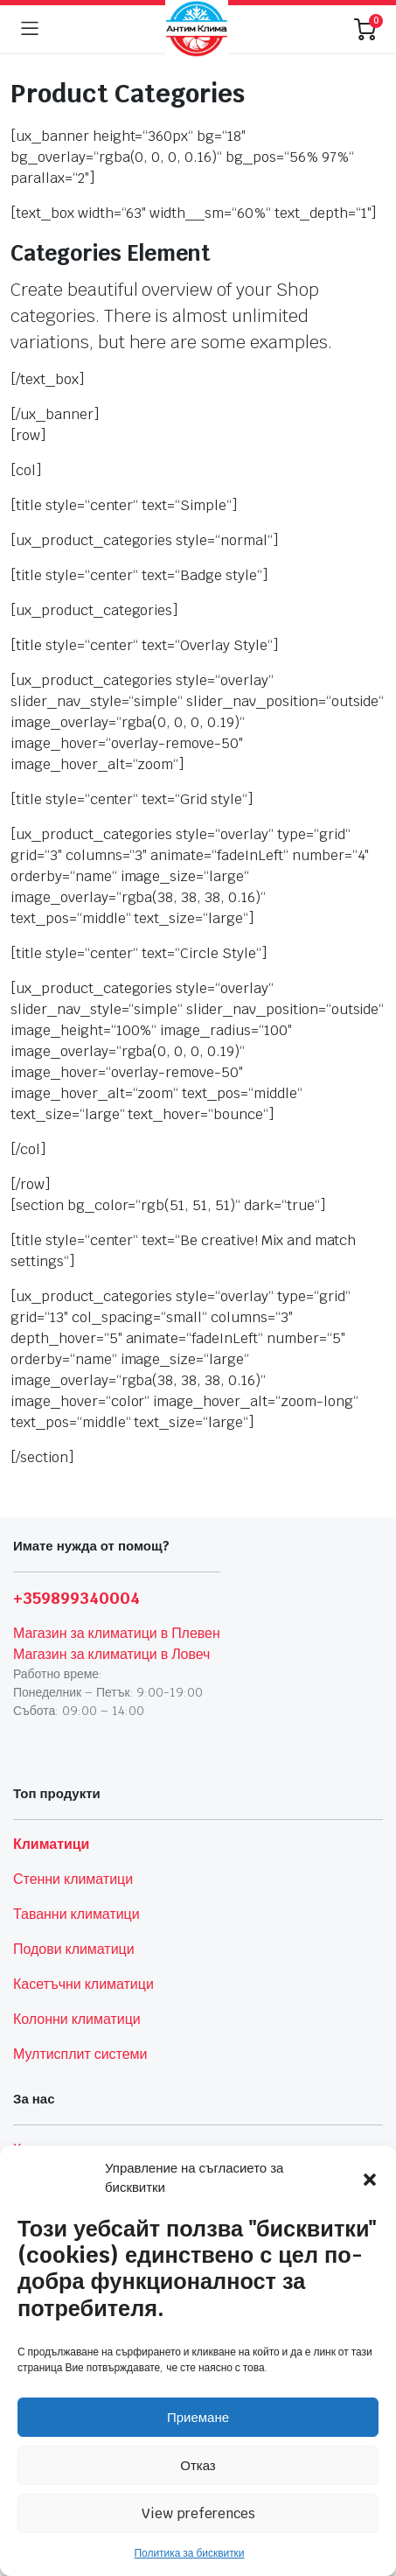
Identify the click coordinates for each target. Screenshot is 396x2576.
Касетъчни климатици (83, 1984)
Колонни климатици (77, 2019)
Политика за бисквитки (189, 2553)
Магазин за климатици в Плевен (116, 1633)
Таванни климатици (76, 1914)
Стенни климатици (73, 1879)
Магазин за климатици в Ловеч (111, 1654)
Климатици (51, 1844)
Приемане (198, 2417)
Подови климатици (74, 1949)
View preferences (198, 2513)
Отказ (197, 2465)
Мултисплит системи (80, 2054)
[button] (370, 2178)
